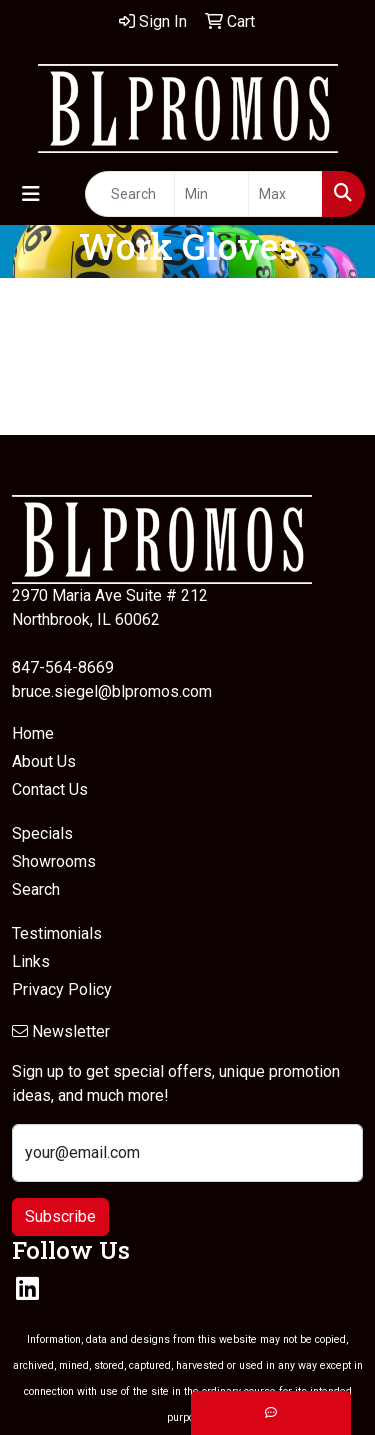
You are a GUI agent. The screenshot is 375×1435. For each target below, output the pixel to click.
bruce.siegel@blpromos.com (112, 691)
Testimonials (57, 933)
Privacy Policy (62, 989)
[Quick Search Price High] (285, 194)
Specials (42, 833)
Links (31, 961)
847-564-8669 (63, 667)
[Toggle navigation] (31, 194)
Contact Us (50, 789)
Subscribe (60, 1216)
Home (33, 733)
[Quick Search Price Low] (211, 194)
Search (36, 889)
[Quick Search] (130, 194)
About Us (44, 761)
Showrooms (54, 861)
